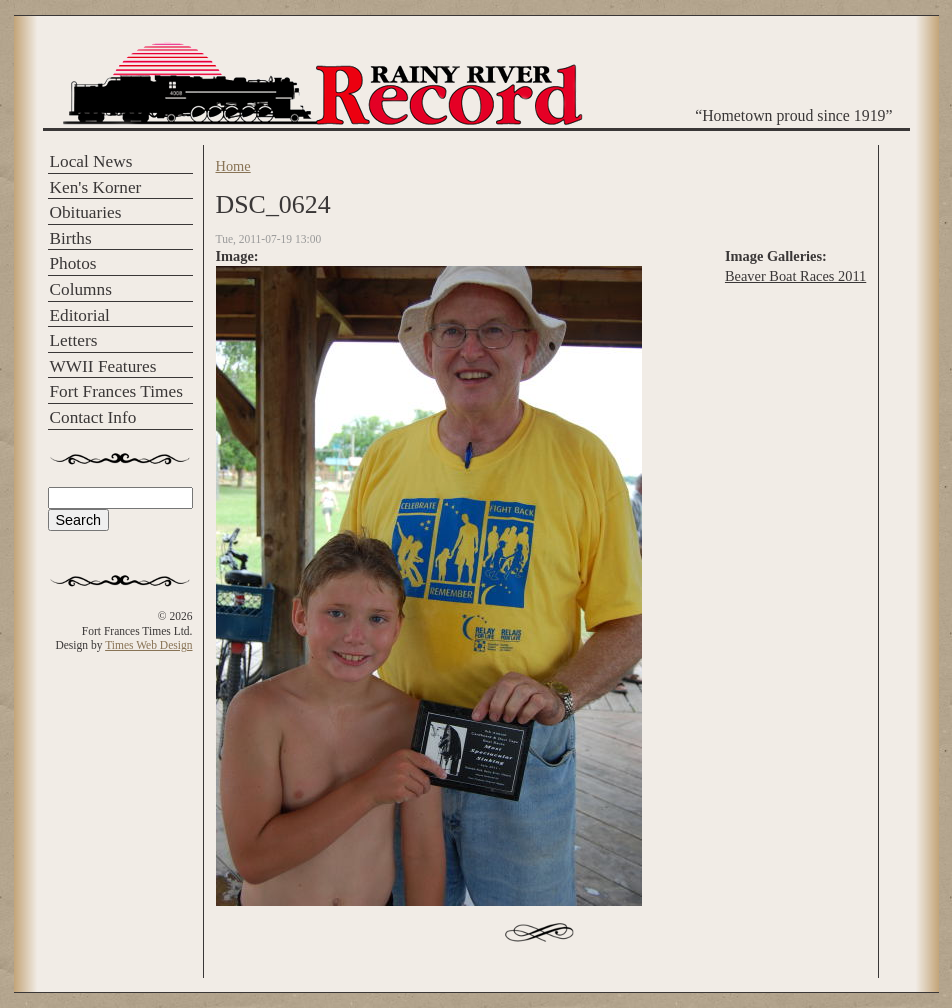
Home (233, 166)
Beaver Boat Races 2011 (795, 276)
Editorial (80, 315)
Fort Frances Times (116, 391)
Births (71, 238)
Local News (91, 161)
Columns (81, 289)
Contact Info (93, 417)
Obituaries (86, 212)
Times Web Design (148, 645)
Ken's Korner (96, 187)
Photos (73, 263)
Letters (74, 340)
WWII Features (103, 366)
